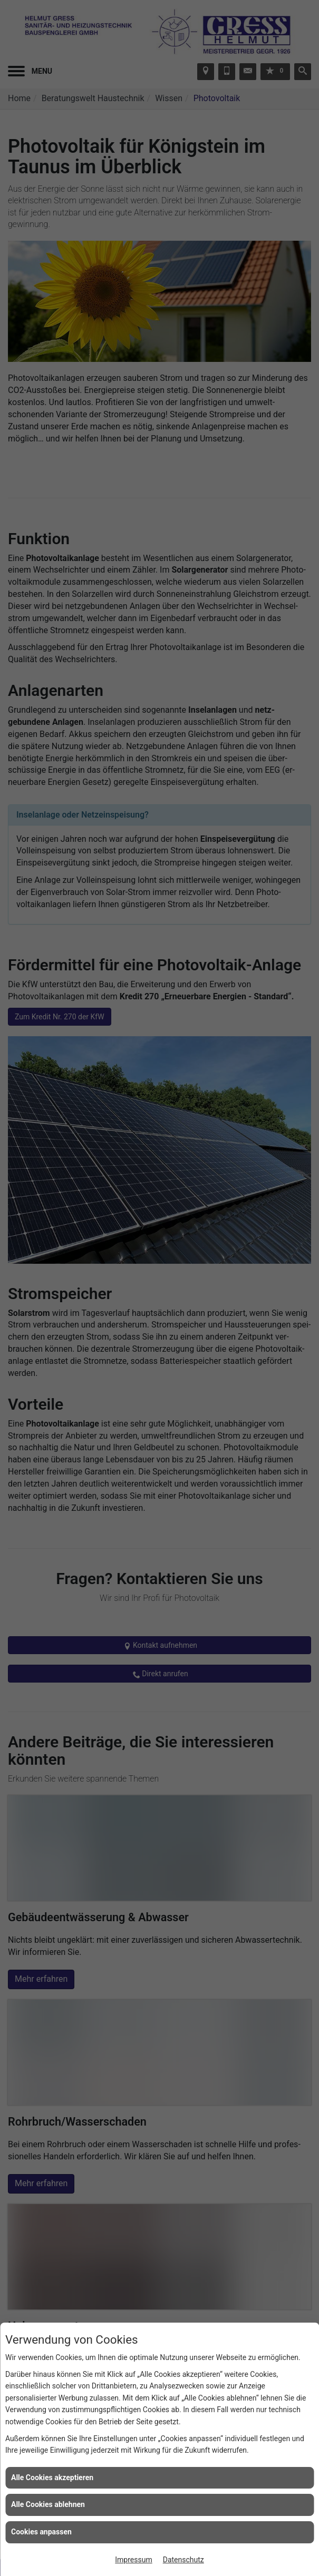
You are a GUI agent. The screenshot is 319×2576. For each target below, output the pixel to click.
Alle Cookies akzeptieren (52, 2477)
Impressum (133, 2559)
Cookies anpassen (41, 2532)
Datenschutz (183, 2559)
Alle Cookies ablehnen (48, 2504)
